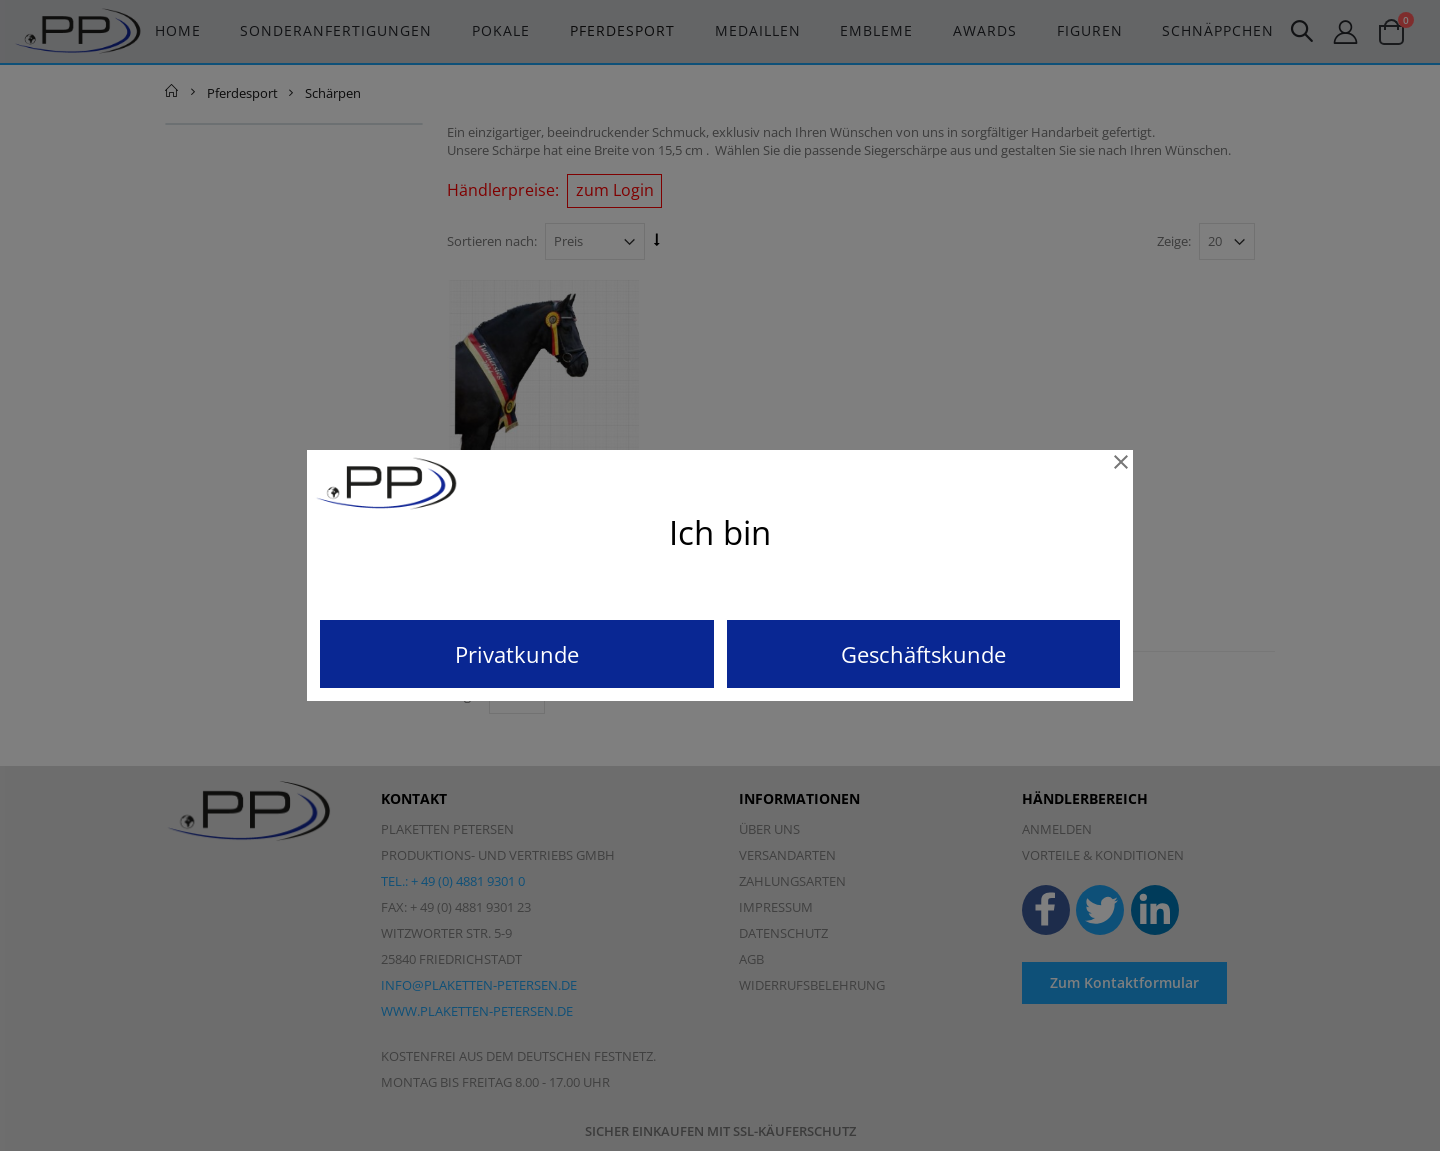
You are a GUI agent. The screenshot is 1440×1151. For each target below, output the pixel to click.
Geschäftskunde (923, 654)
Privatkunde (517, 654)
